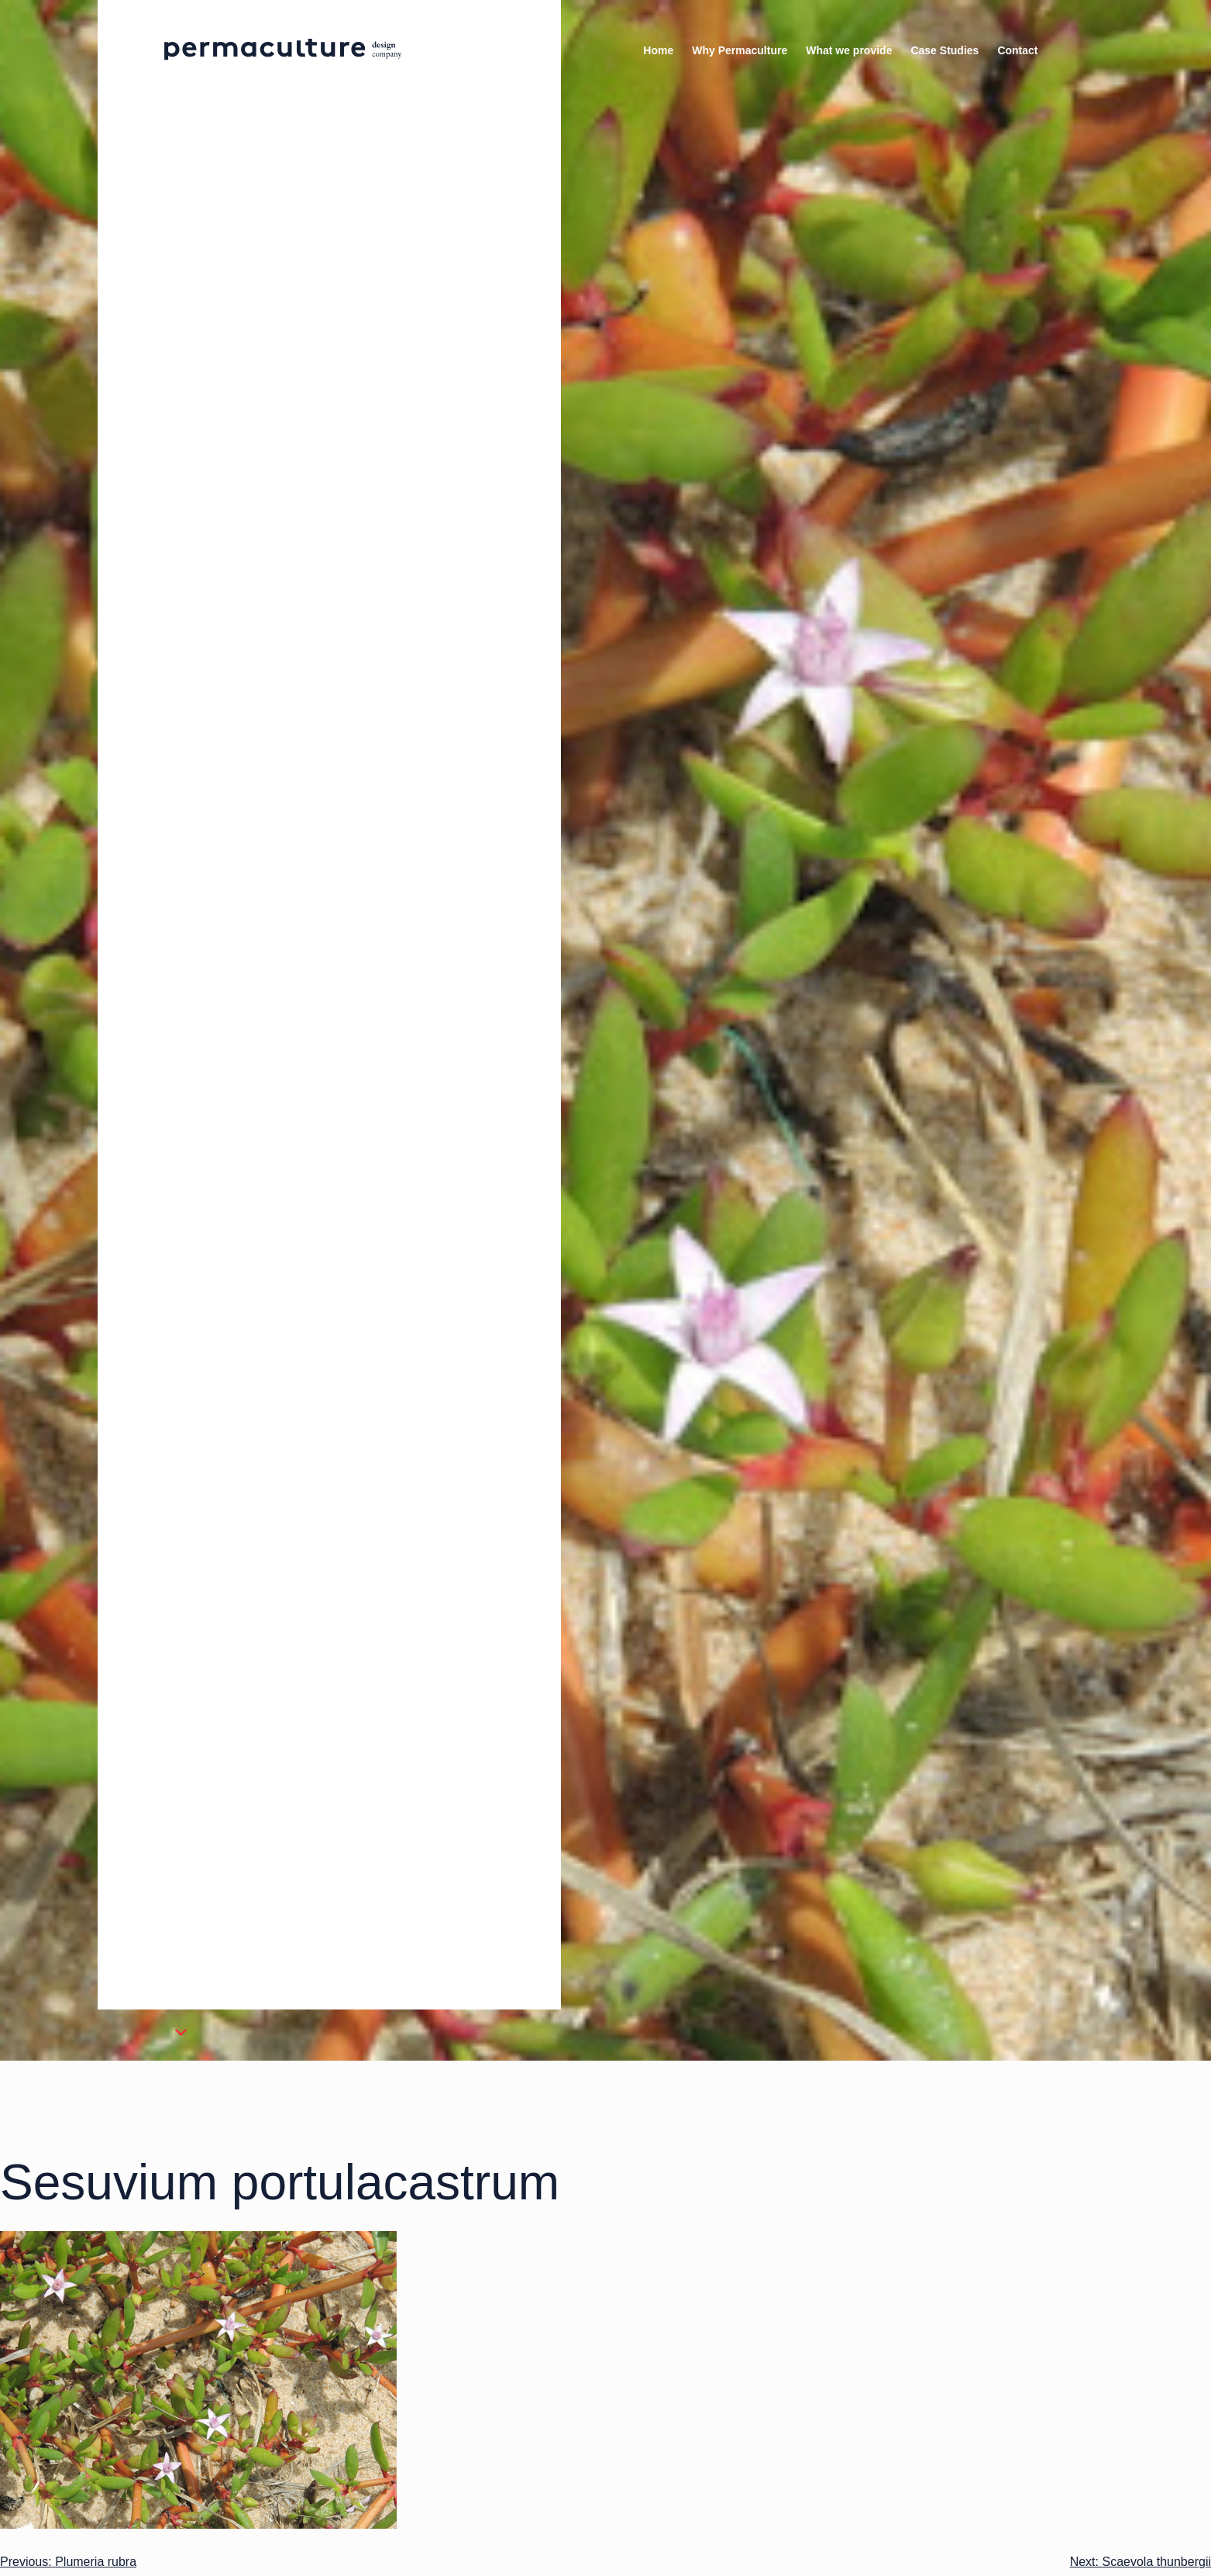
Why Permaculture (739, 50)
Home (658, 50)
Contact (1017, 50)
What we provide (849, 50)
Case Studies (944, 50)
